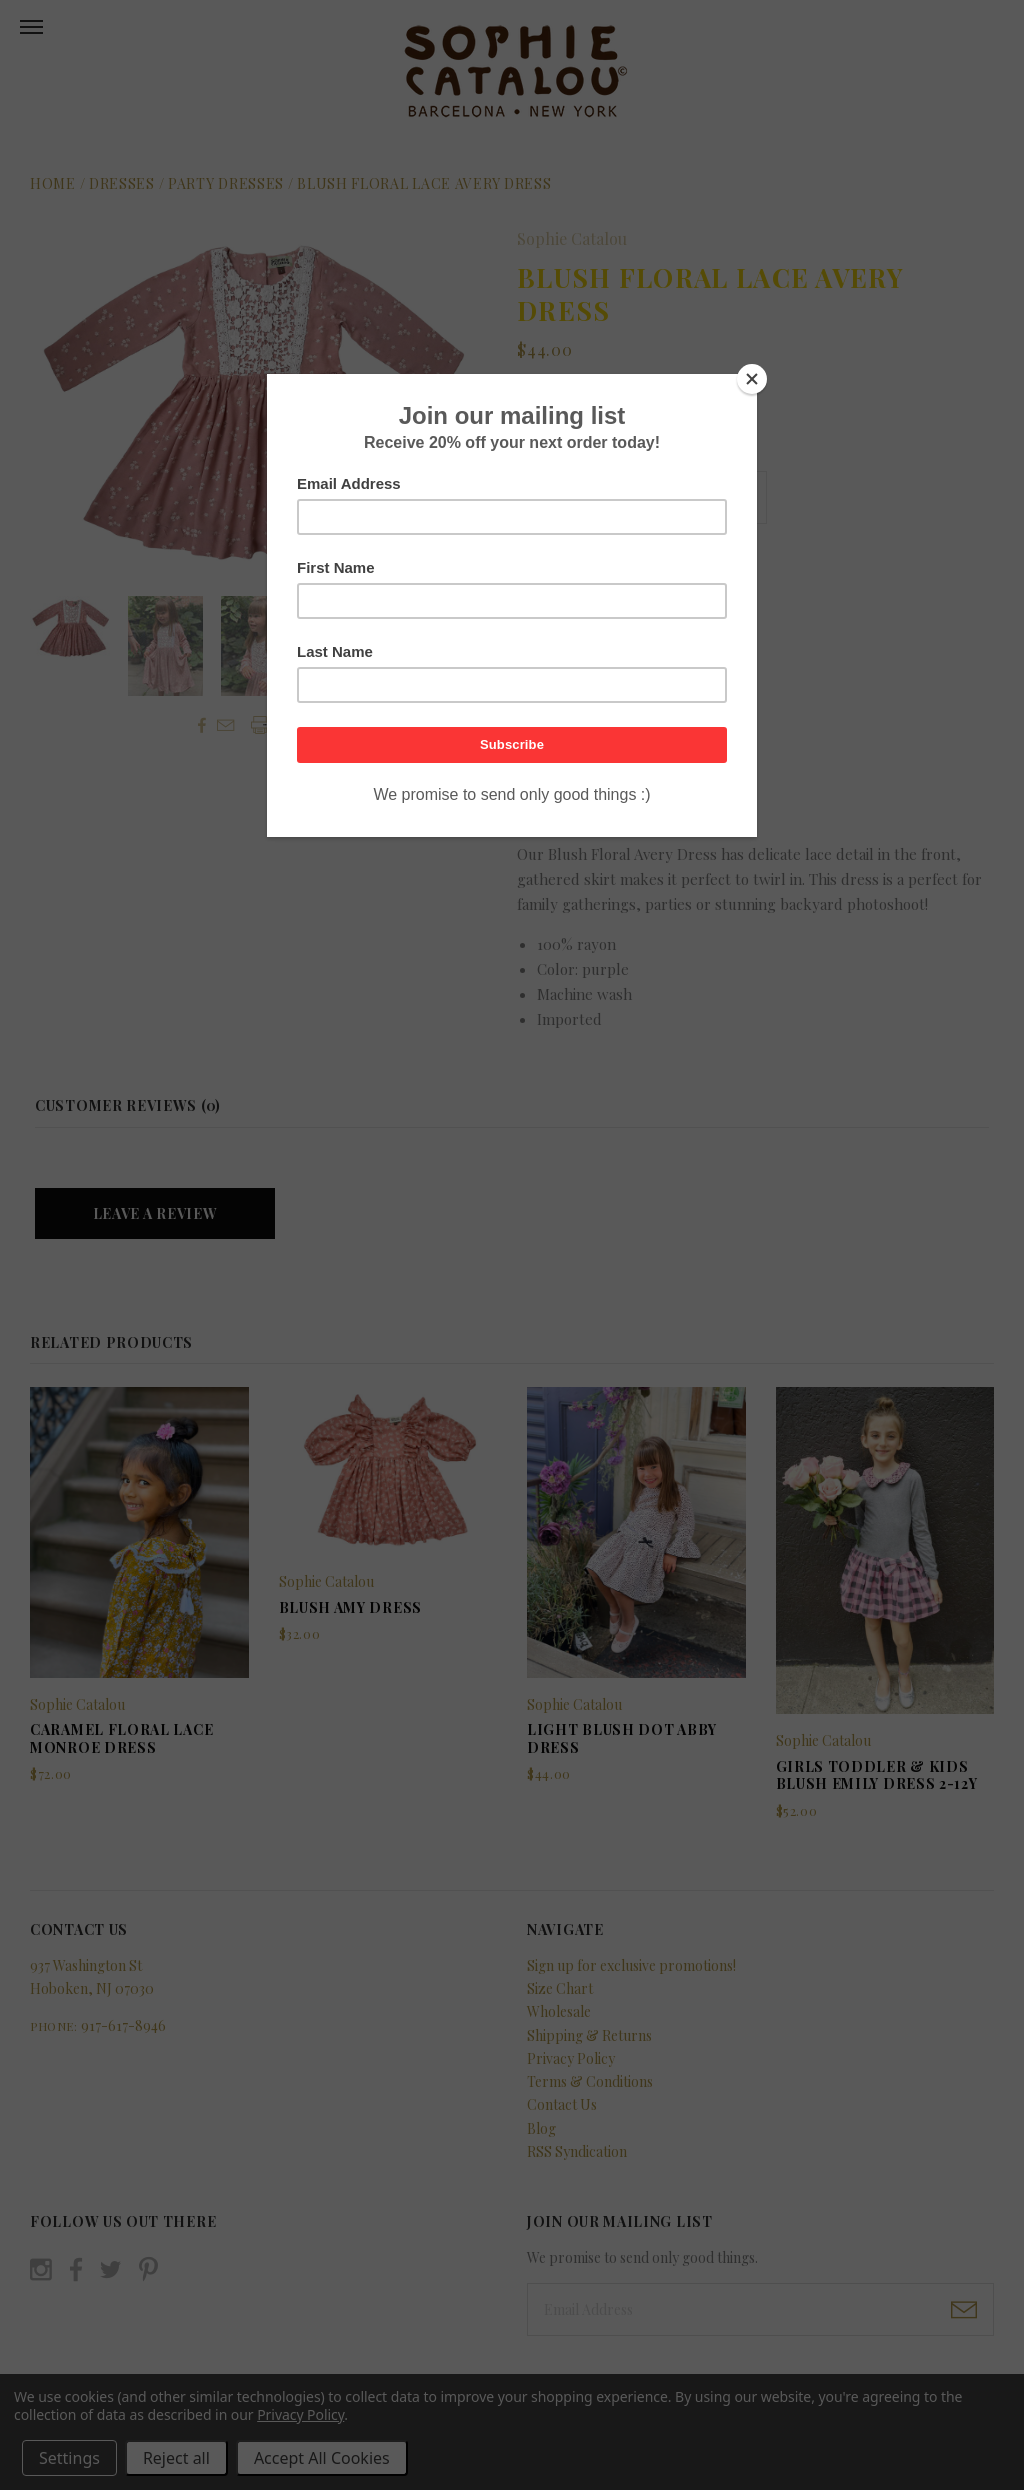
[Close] (752, 379)
